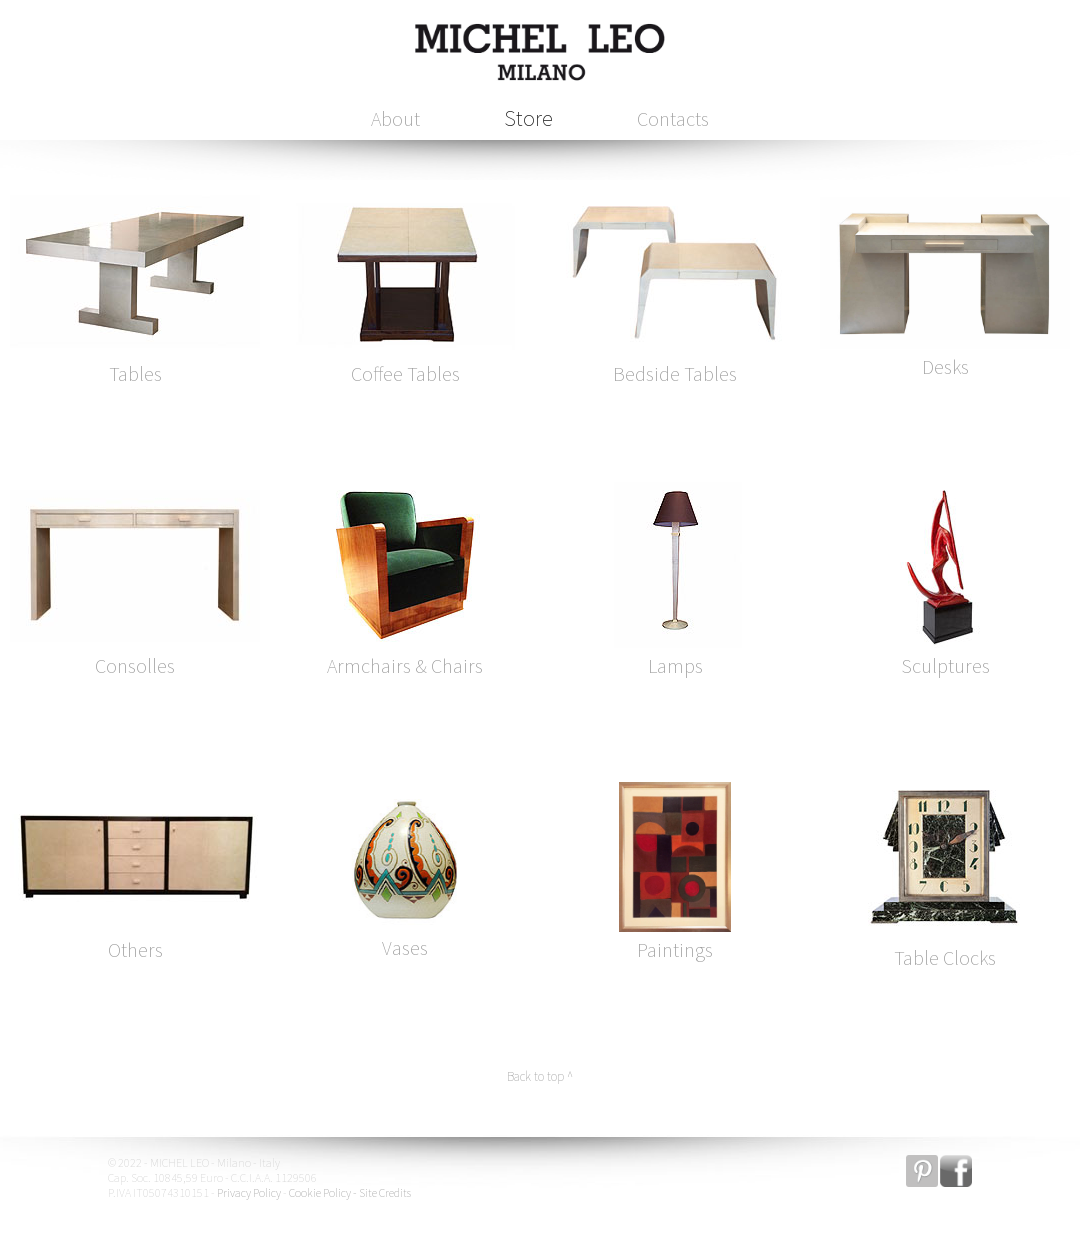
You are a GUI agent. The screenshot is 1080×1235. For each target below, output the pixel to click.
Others (135, 949)
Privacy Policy (249, 1192)
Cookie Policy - (324, 1192)
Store (528, 118)
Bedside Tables (675, 373)
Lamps (675, 665)
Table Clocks (945, 957)
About (395, 118)
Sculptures (945, 665)
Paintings (675, 949)
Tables (135, 373)
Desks (945, 366)
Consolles (135, 665)
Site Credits (385, 1192)
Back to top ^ (540, 1076)
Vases (405, 947)
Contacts (673, 118)
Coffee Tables (405, 373)
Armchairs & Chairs (405, 665)
